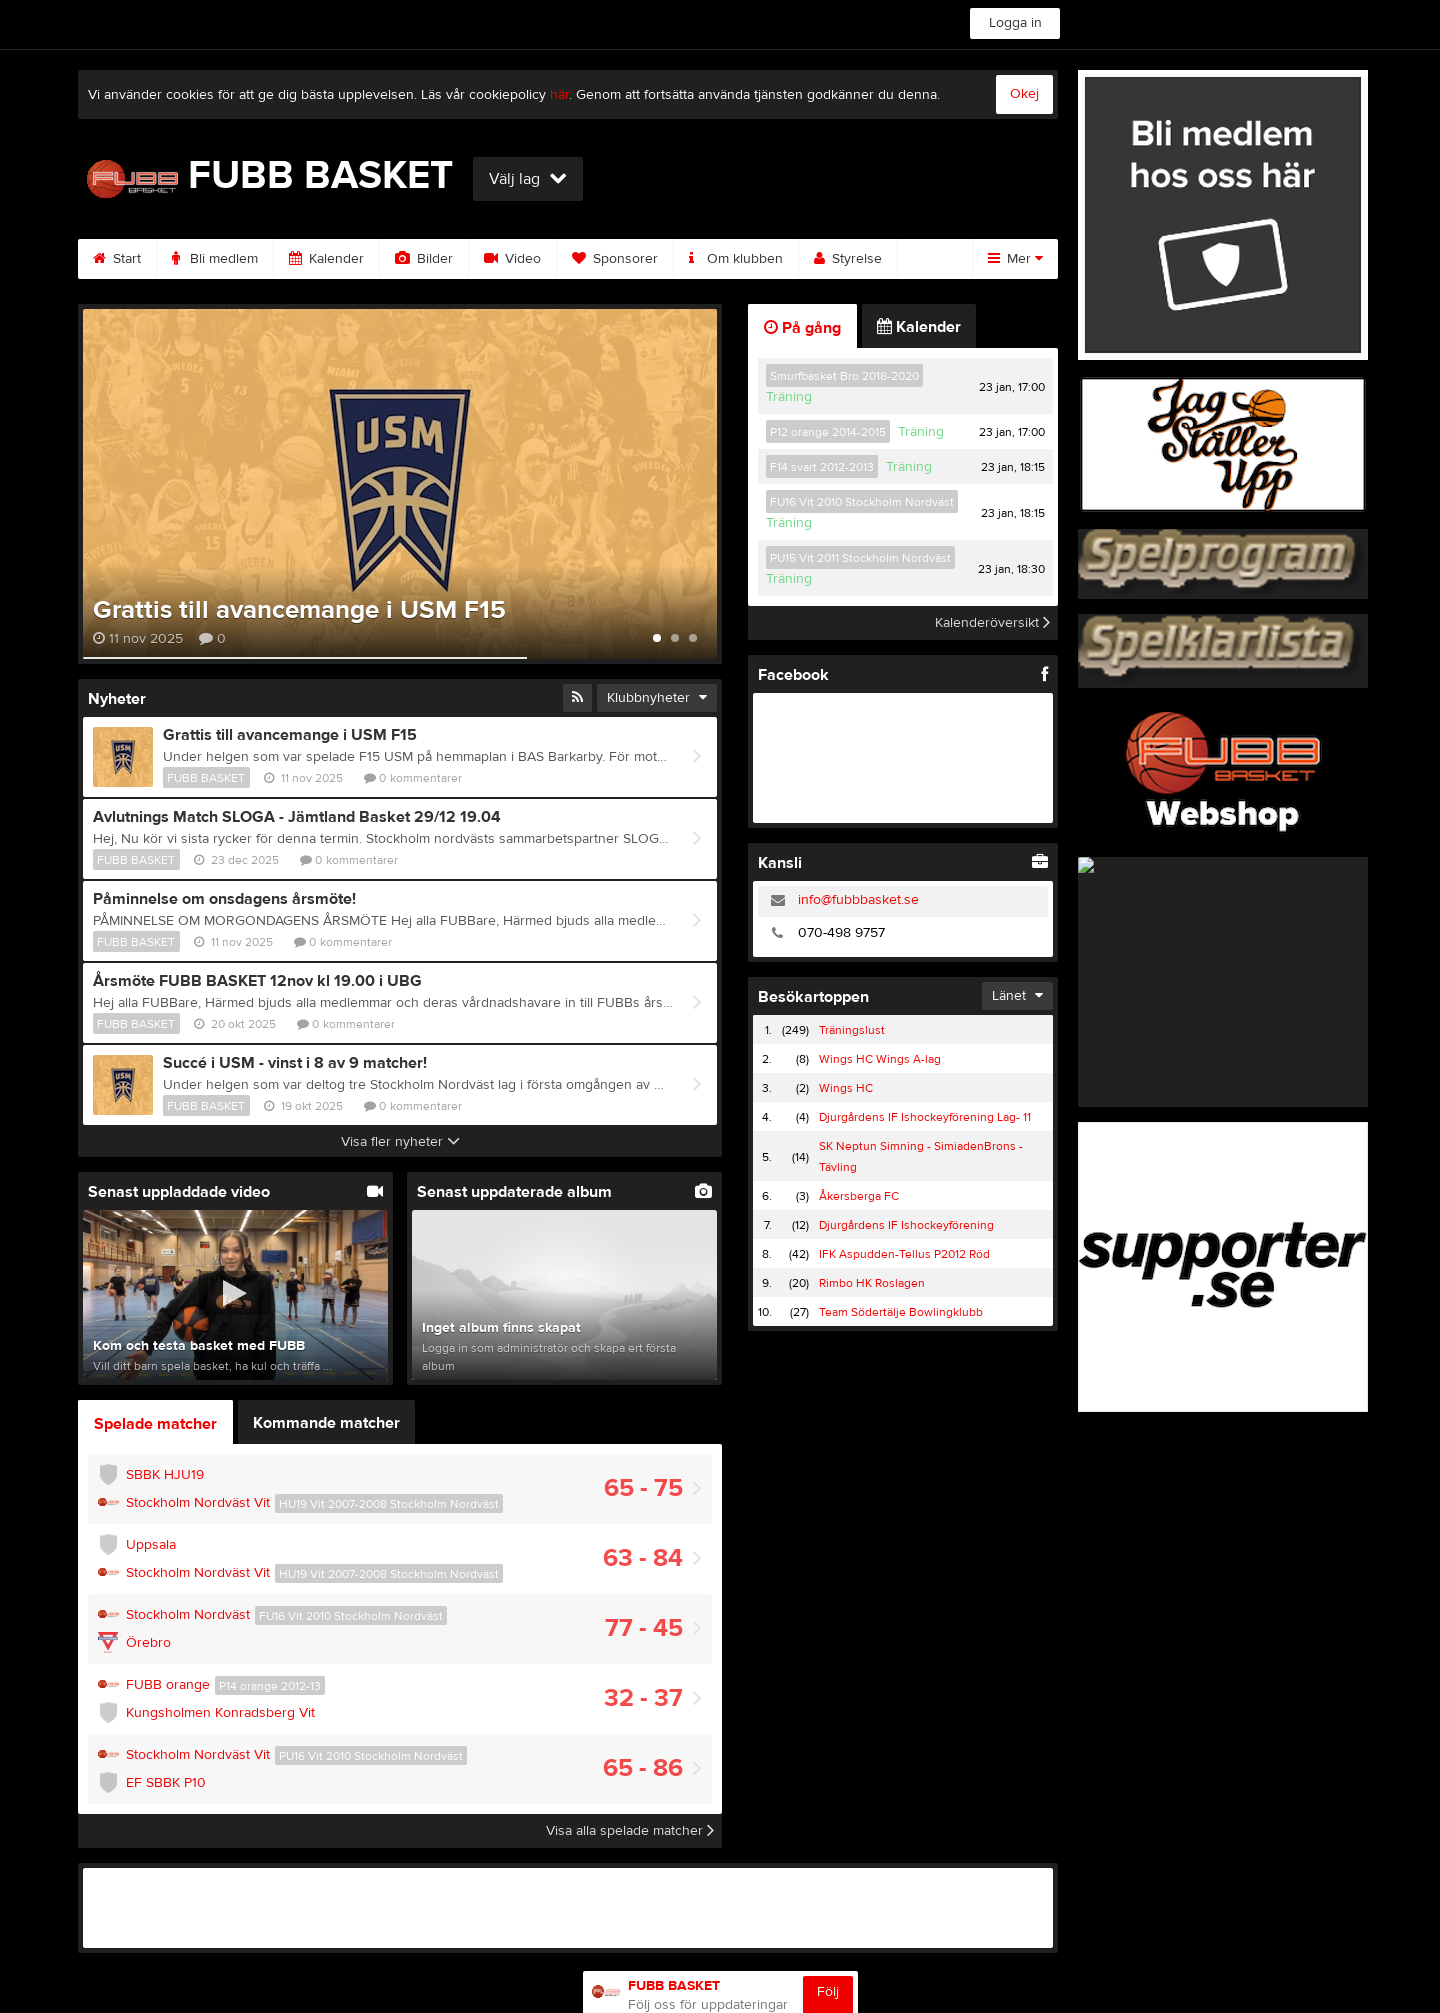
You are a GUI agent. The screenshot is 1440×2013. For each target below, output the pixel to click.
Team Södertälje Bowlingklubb (901, 1312)
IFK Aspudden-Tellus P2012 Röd (904, 1254)
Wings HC (846, 1088)
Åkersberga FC (859, 1196)
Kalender (326, 259)
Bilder (424, 259)
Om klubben (736, 259)
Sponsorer (615, 259)
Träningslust (852, 1030)
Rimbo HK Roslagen (872, 1283)
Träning (789, 397)
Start (117, 259)
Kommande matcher (326, 1423)
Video (512, 259)
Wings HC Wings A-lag (880, 1059)
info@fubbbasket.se (858, 900)
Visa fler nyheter (400, 1142)
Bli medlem (215, 259)
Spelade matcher (155, 1424)
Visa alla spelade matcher (630, 1831)
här (559, 95)
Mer (1015, 259)
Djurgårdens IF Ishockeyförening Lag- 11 (925, 1117)
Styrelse (848, 259)
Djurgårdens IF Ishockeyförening (906, 1225)
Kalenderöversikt (992, 623)
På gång (802, 328)
